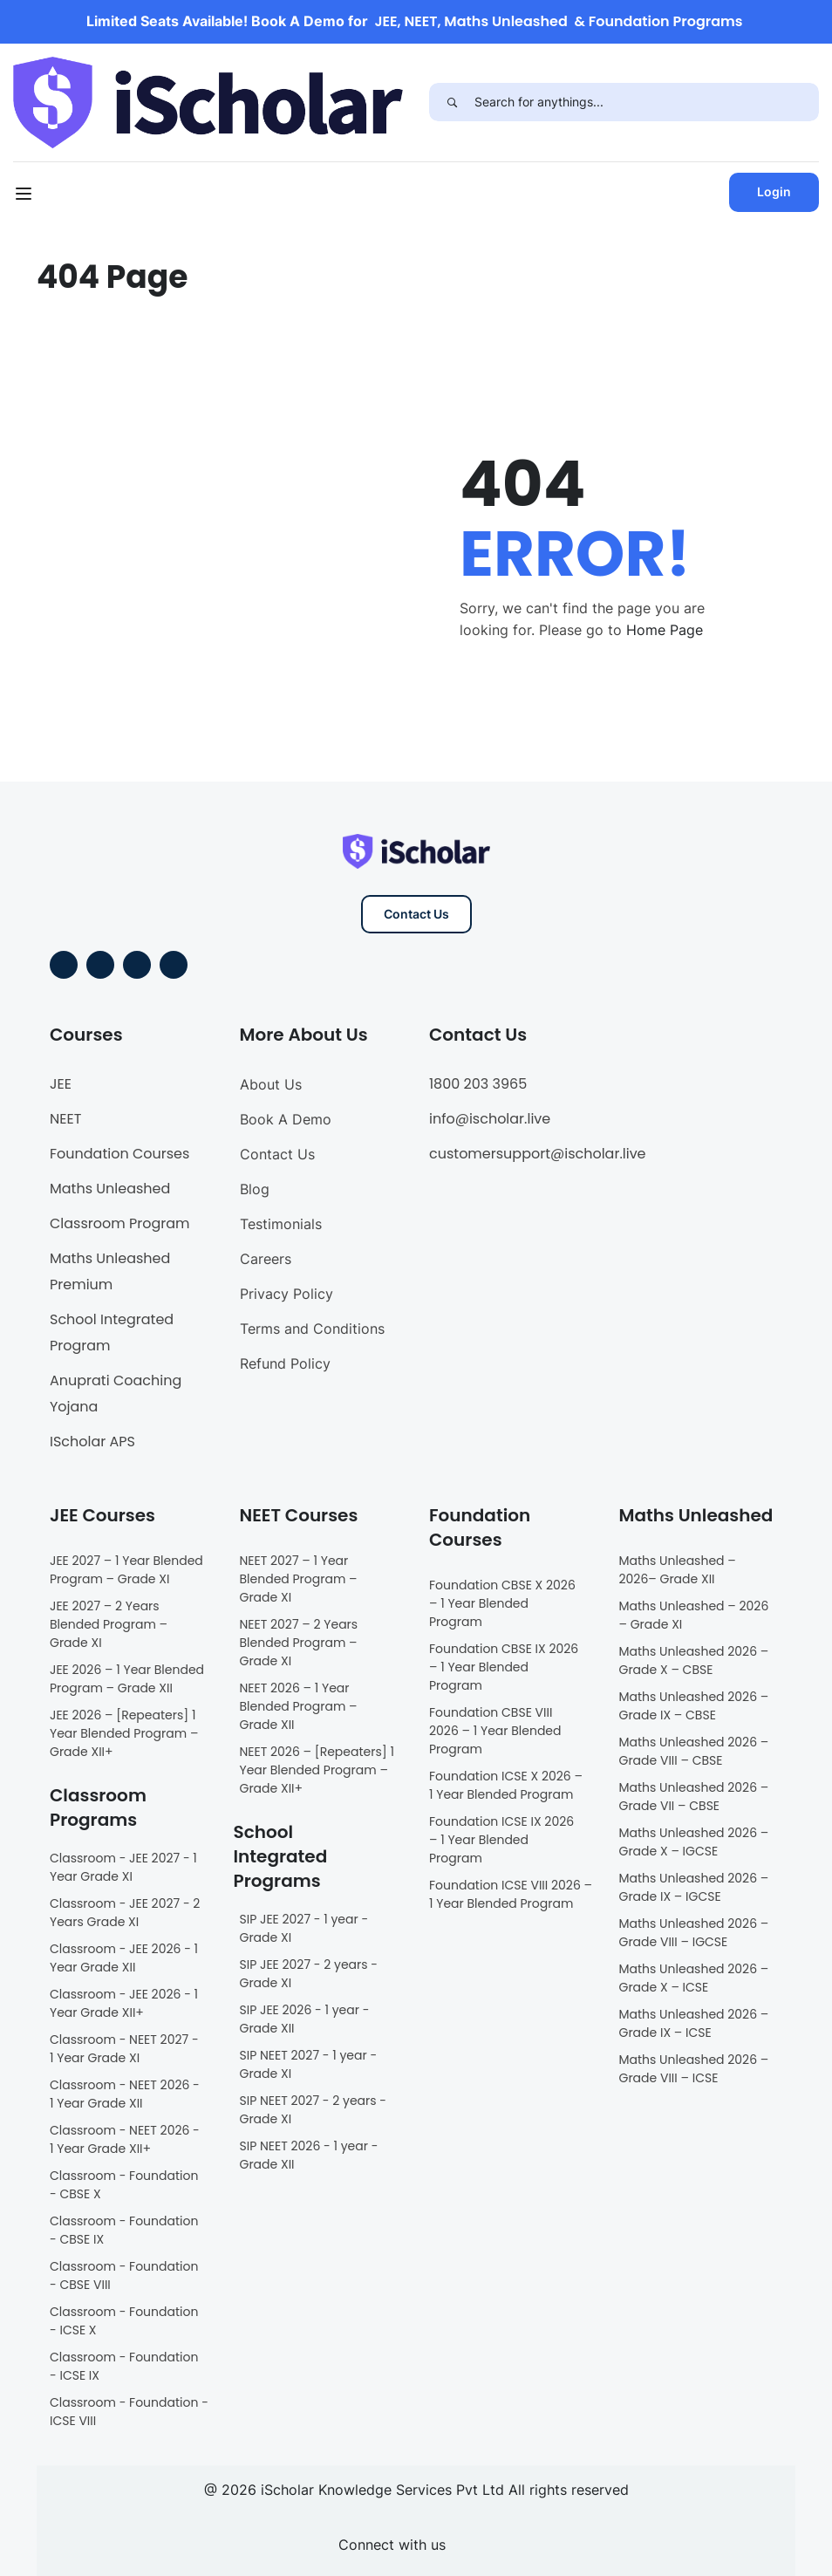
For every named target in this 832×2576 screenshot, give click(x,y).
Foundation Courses (119, 1154)
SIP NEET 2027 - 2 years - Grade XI (313, 2110)
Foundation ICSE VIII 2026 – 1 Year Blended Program (510, 1894)
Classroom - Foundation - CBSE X (124, 2185)
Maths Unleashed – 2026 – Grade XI (694, 1615)
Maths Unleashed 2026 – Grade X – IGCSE (694, 1842)
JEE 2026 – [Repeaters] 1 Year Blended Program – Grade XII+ (124, 1733)
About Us (271, 1084)
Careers (265, 1259)
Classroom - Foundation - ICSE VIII (129, 2411)
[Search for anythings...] (647, 102)
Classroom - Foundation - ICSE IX (124, 2366)
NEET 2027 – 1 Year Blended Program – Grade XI (299, 1579)
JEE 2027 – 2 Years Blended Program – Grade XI (108, 1624)
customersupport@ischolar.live (537, 1154)
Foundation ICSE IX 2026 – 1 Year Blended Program (501, 1840)
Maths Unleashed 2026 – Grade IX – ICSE (694, 2023)
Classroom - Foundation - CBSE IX (124, 2230)
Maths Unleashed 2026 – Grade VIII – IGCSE (694, 1933)
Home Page (664, 630)
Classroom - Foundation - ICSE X (124, 2321)
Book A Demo (285, 1119)
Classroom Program (120, 1223)
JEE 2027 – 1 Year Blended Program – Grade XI (126, 1570)
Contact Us (416, 913)
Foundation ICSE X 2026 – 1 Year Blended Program (506, 1785)
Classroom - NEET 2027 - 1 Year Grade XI (124, 2049)
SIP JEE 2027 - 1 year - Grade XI (304, 1928)
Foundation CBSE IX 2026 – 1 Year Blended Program (503, 1667)
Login (774, 191)
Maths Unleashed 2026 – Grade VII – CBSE (694, 1796)
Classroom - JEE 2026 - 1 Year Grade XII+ (124, 2003)
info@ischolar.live (489, 1119)
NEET (65, 1119)
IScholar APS (92, 1441)
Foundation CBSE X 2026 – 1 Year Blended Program (502, 1603)
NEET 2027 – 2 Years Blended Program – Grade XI (299, 1643)
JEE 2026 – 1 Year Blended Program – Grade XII (127, 1679)
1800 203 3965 (478, 1084)
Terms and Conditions (312, 1328)
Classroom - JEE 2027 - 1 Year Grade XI (123, 1867)
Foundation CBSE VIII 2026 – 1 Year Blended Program (495, 1731)
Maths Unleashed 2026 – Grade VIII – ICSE (694, 2069)
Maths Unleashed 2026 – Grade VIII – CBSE (694, 1751)
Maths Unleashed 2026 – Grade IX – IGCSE (694, 1887)
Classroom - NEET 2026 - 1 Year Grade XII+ (125, 2139)
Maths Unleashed (110, 1189)
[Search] (452, 102)
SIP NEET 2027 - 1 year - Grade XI (309, 2064)
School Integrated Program (112, 1332)
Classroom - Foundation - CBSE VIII (124, 2275)
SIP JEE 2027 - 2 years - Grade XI (309, 1974)
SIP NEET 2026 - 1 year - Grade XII (309, 2155)
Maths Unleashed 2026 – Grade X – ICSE (694, 1978)
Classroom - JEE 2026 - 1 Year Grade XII (124, 1958)
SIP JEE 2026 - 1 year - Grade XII (305, 2019)
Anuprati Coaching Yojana (115, 1393)
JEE (61, 1084)
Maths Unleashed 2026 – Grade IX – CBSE (694, 1706)
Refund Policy (285, 1363)
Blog (254, 1189)
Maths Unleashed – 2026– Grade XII (677, 1570)
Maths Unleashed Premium (110, 1271)
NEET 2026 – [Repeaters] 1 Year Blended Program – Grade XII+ (317, 1770)
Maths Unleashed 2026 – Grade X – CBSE (694, 1660)
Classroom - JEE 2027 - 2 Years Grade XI (125, 1912)
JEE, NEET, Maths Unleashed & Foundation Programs (559, 21)
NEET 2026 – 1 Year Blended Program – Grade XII (299, 1706)
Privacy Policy (286, 1293)
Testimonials (281, 1224)
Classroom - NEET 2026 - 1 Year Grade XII (125, 2094)
